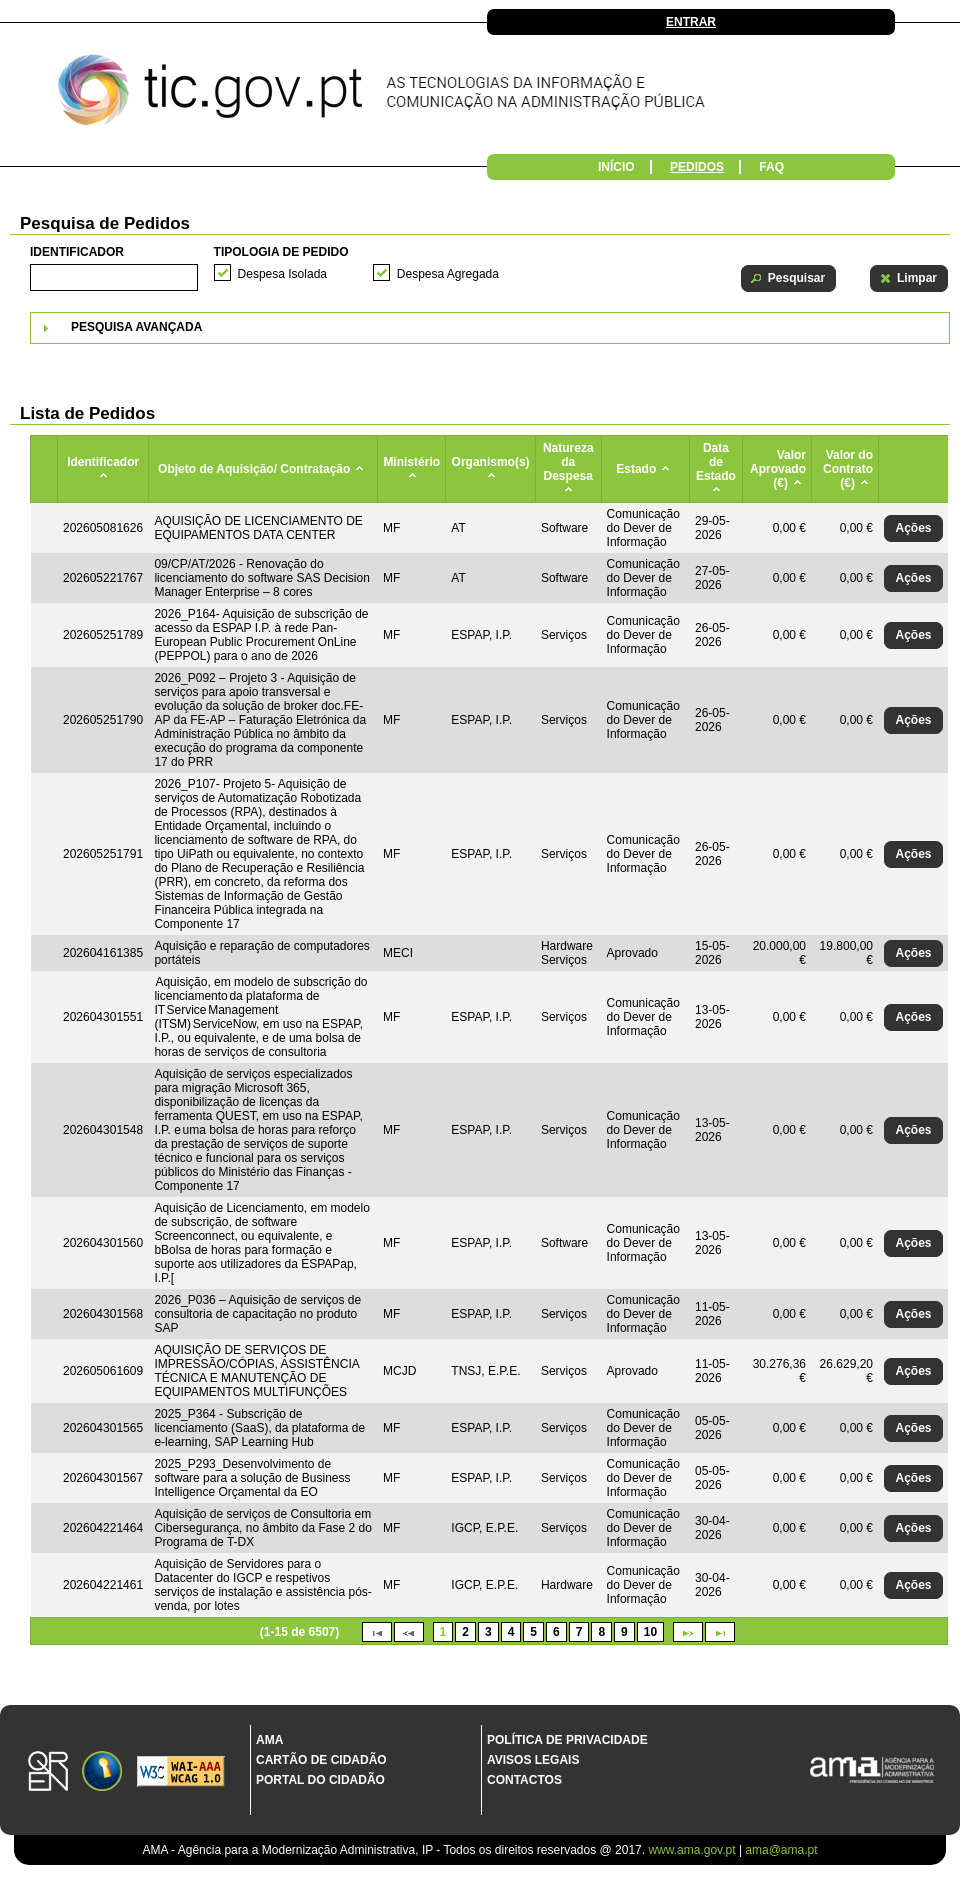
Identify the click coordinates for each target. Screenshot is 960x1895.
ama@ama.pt (781, 1850)
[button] (788, 278)
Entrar (691, 22)
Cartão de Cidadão (321, 1760)
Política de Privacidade (567, 1740)
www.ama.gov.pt (693, 1850)
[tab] (490, 328)
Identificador (77, 252)
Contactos (524, 1780)
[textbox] (114, 277)
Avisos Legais (533, 1760)
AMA (269, 1740)
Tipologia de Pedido (281, 252)
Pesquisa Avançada (136, 327)
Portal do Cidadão (320, 1780)
